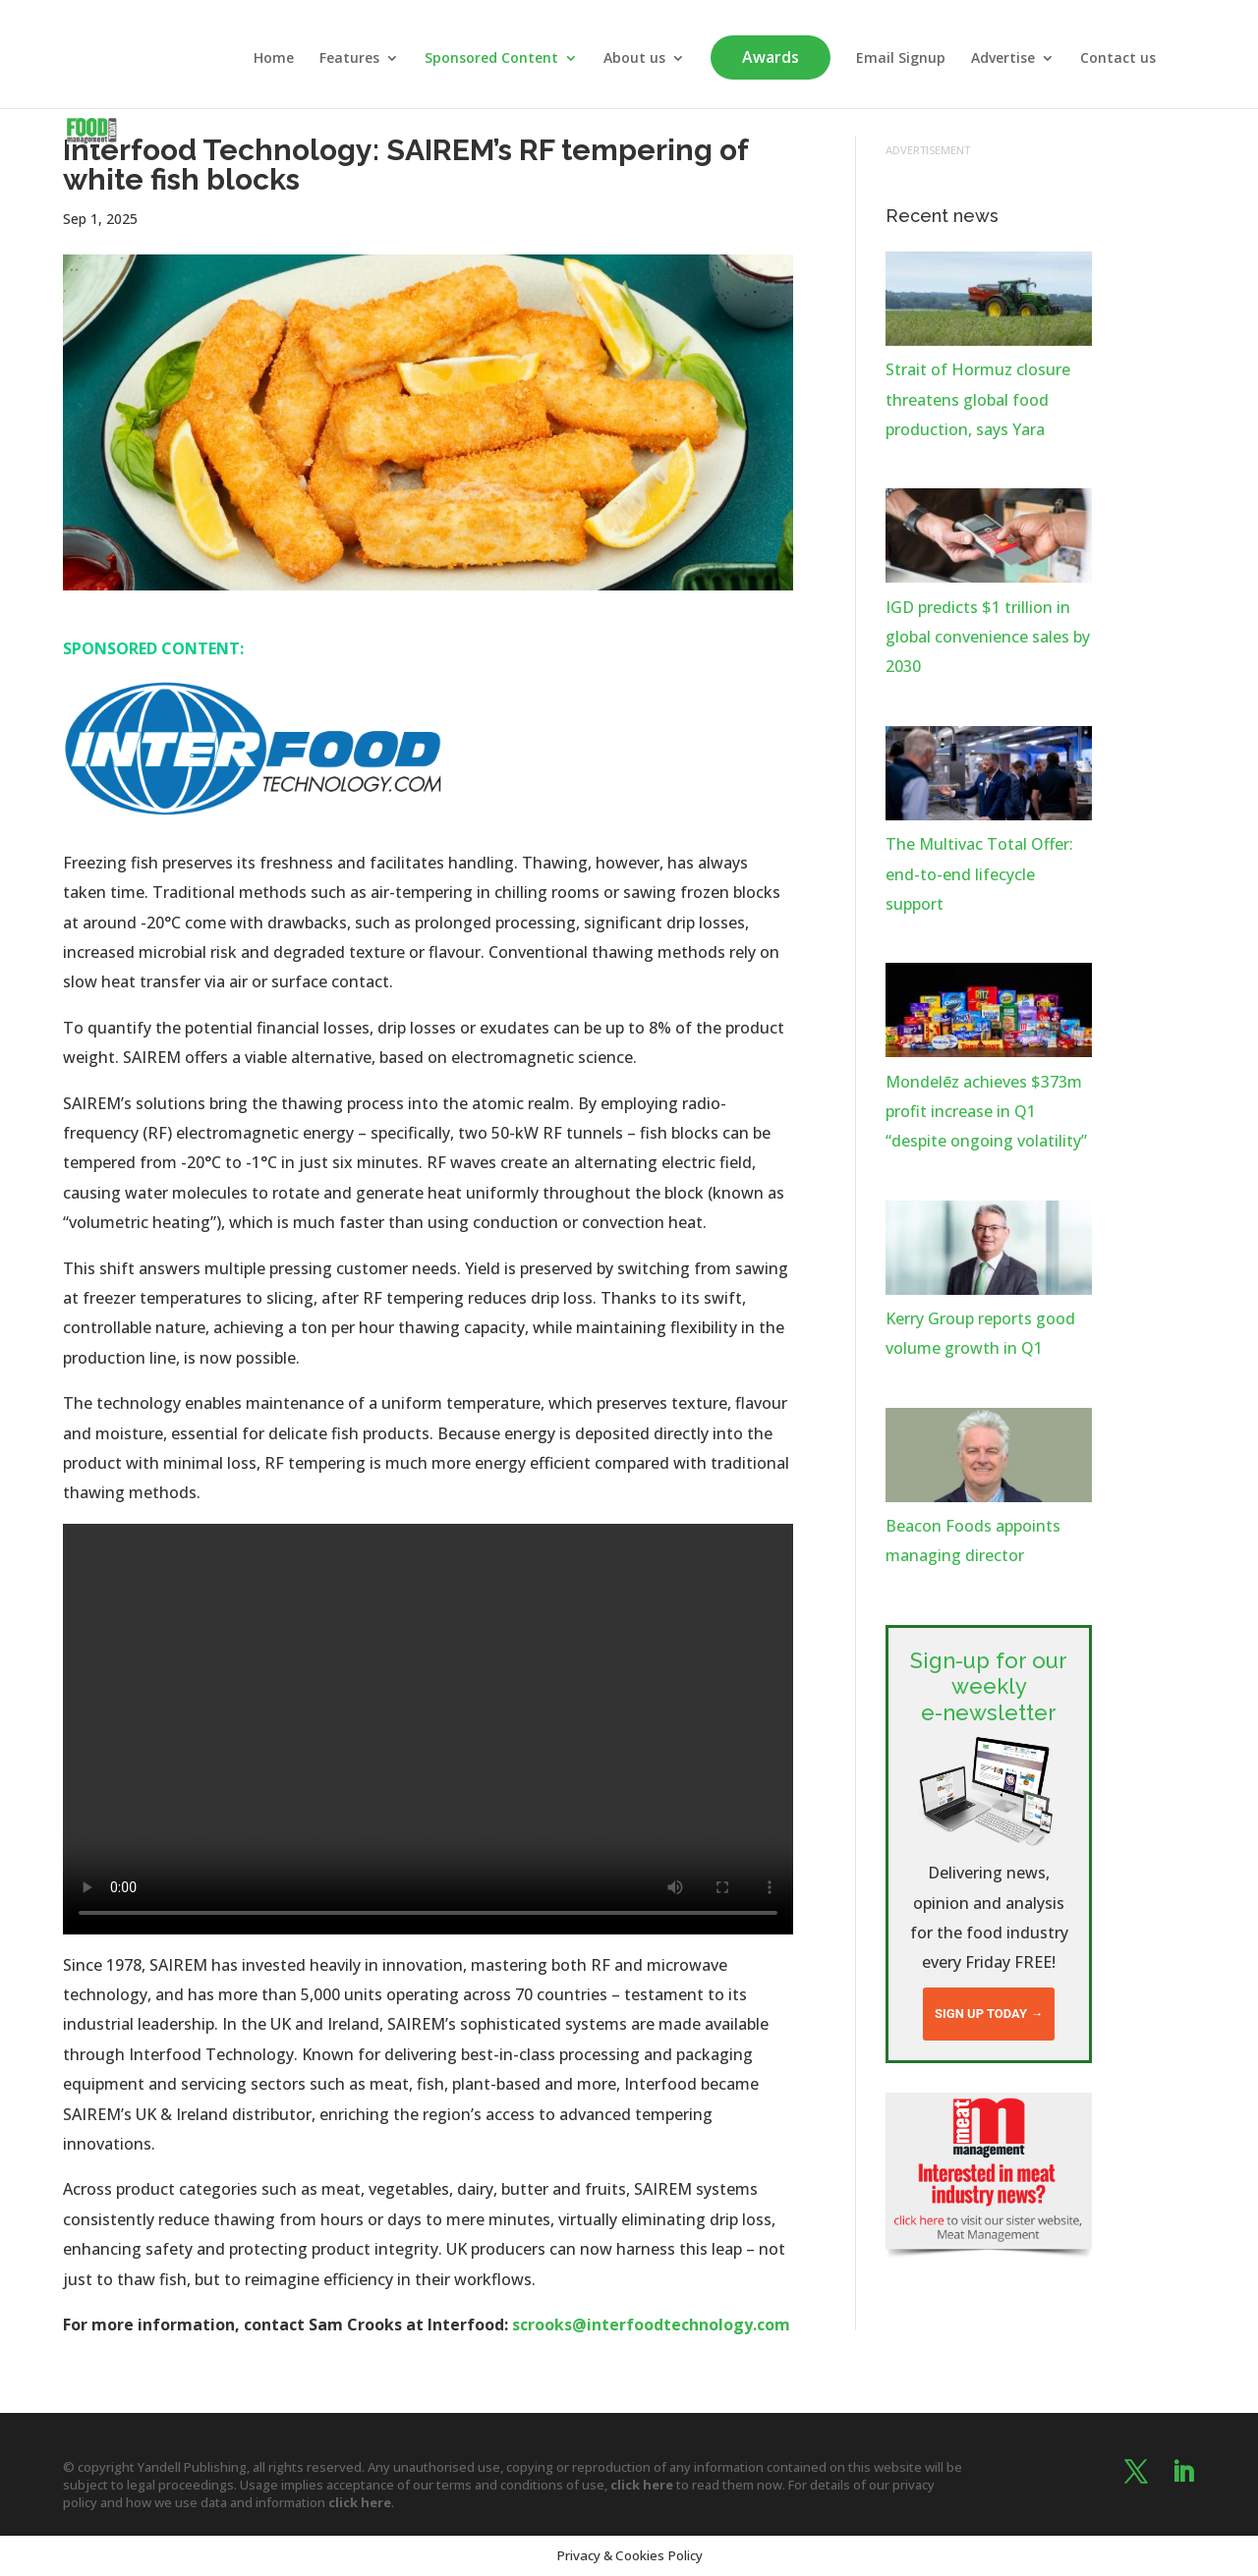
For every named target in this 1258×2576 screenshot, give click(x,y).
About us (634, 59)
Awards (770, 57)
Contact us (1118, 59)
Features (349, 59)
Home (274, 59)
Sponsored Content (491, 59)
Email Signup (900, 59)
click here (641, 2484)
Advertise (1003, 59)
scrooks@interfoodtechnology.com (651, 2324)
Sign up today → (989, 2013)
